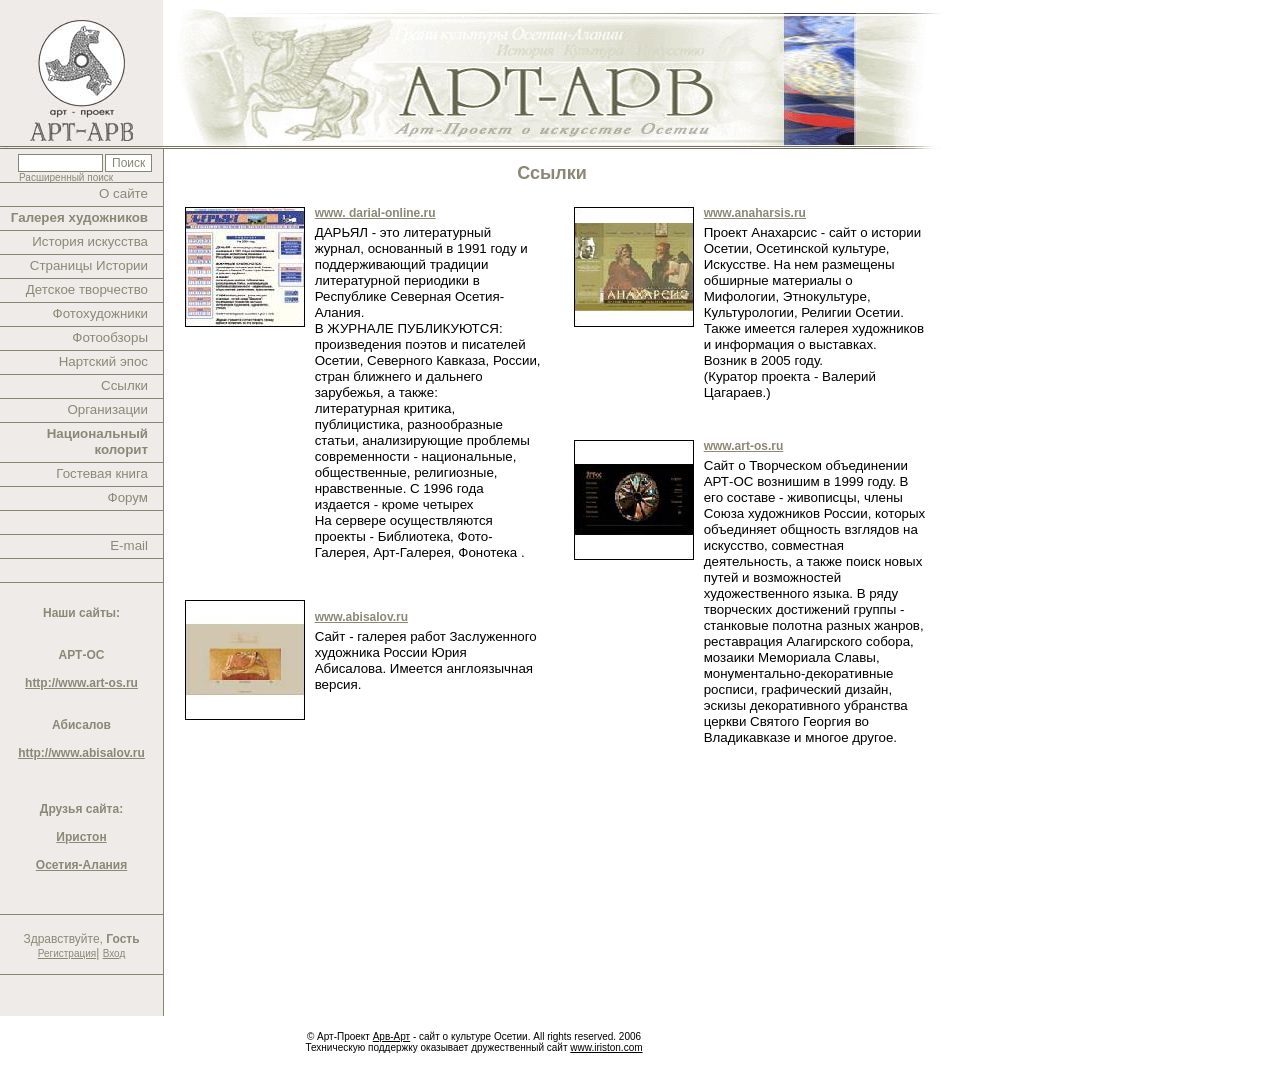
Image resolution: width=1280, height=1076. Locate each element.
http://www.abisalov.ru (81, 753)
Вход (114, 953)
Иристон (81, 837)
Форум (128, 497)
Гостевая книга (102, 473)
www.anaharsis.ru (755, 213)
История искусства (90, 241)
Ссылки (124, 385)
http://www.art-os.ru (81, 683)
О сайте (123, 193)
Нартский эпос (103, 361)
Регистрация (67, 953)
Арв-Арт (391, 1036)
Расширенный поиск (66, 177)
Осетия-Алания (81, 865)
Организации (107, 409)
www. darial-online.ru (375, 213)
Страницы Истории (89, 265)
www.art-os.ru (744, 446)
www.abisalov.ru (361, 617)
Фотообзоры (110, 337)
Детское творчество (87, 289)
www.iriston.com (606, 1047)
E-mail (129, 545)
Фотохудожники (100, 313)
